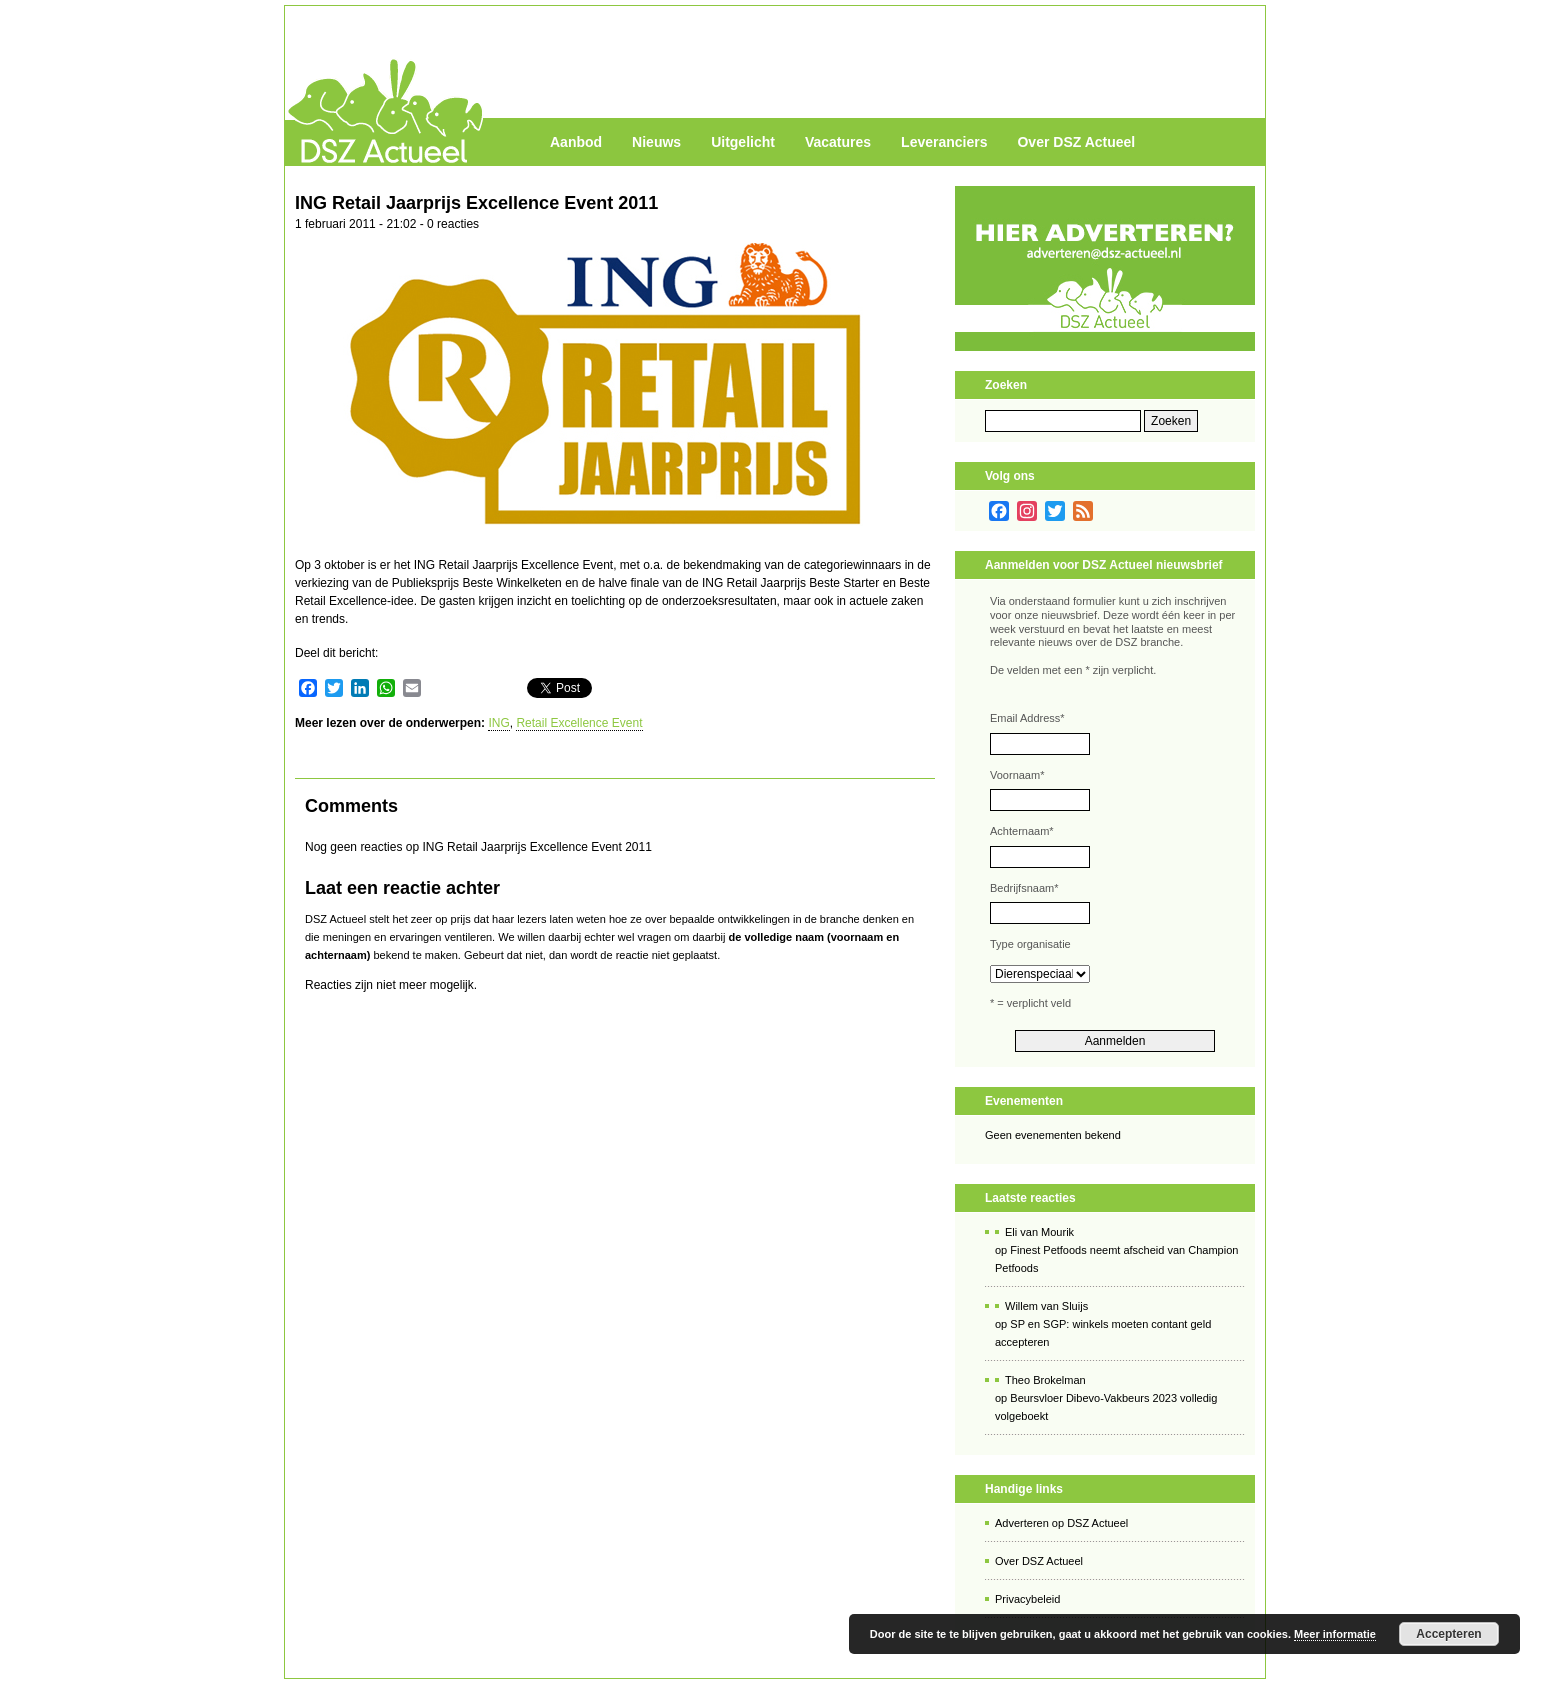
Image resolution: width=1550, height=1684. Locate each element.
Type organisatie (1030, 944)
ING (498, 723)
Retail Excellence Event (579, 723)
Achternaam (1022, 831)
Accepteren (1448, 1634)
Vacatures (838, 142)
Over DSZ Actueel (1076, 142)
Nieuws (656, 142)
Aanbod (576, 142)
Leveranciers (944, 142)
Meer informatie (1335, 1634)
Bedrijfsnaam (1024, 888)
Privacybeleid (1027, 1599)
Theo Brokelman (1045, 1380)
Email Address (1027, 718)
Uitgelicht (743, 142)
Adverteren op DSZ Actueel (1061, 1523)
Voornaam (1017, 775)
